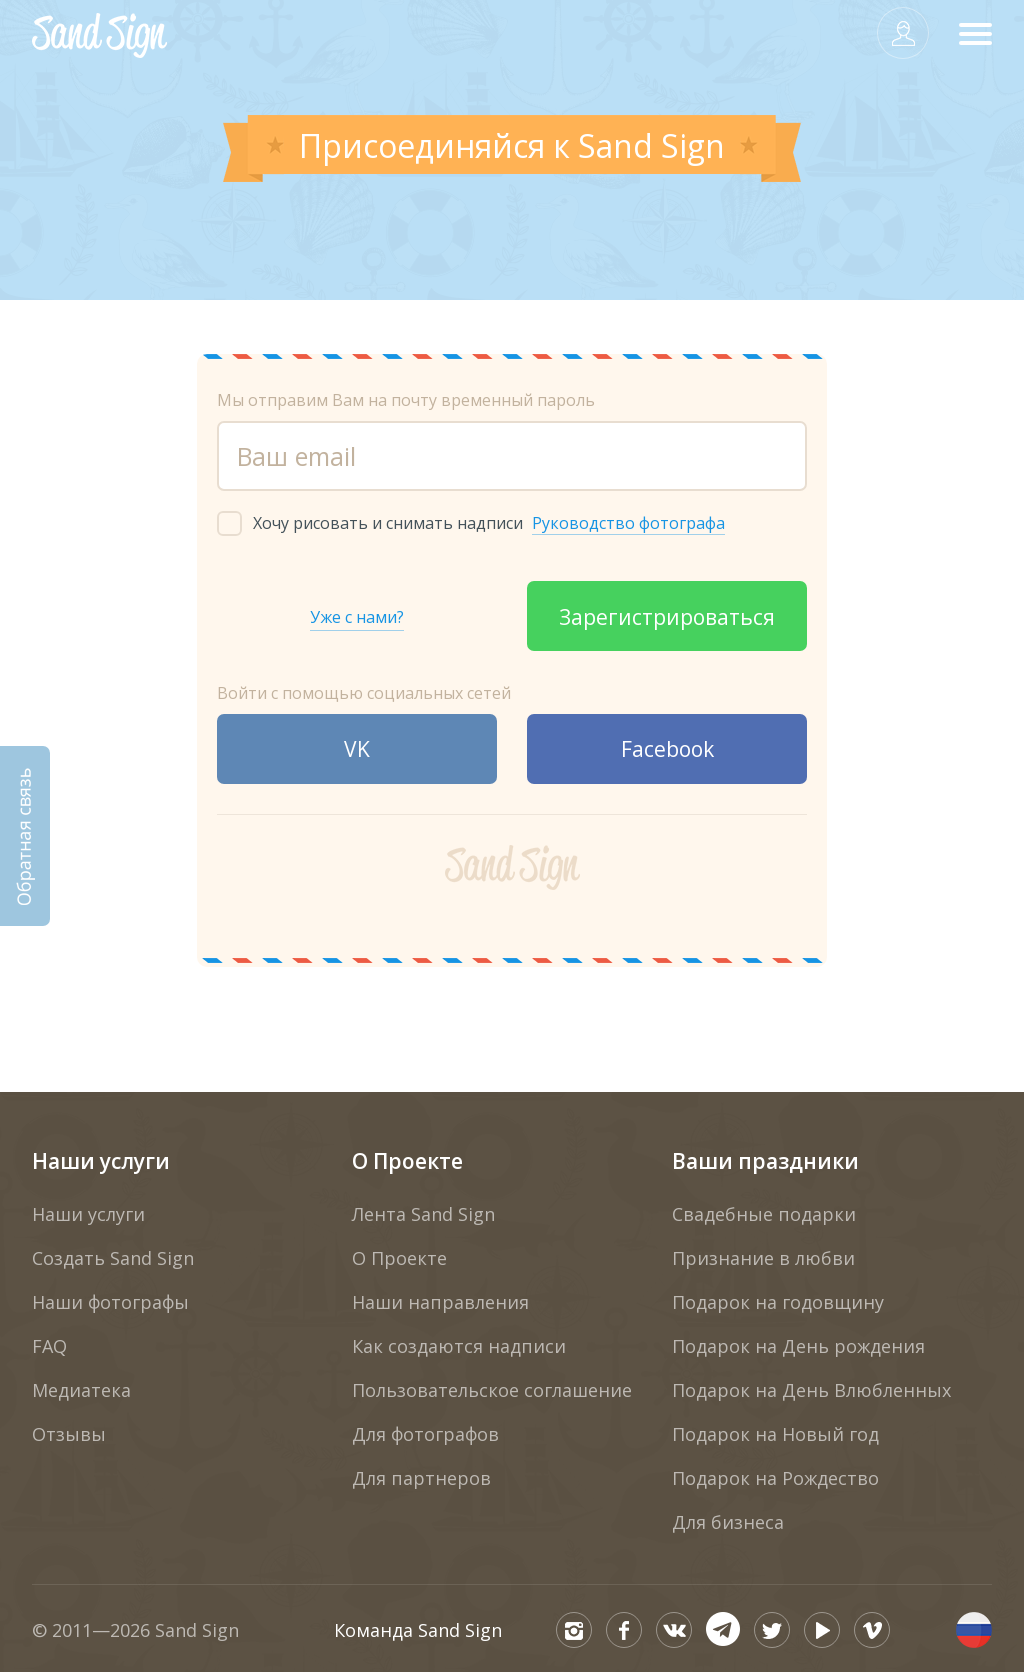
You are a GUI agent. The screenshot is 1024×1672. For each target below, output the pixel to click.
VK (357, 749)
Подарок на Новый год (775, 1434)
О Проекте (407, 1161)
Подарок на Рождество (775, 1478)
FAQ (49, 1346)
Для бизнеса (728, 1522)
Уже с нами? (357, 617)
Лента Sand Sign (423, 1214)
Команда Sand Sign (418, 1630)
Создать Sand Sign (113, 1258)
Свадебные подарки (764, 1214)
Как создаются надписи (459, 1346)
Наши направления (440, 1302)
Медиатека (81, 1390)
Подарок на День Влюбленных (811, 1390)
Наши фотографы (110, 1302)
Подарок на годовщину (778, 1302)
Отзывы (69, 1434)
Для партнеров (421, 1478)
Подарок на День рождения (798, 1346)
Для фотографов (425, 1434)
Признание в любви (763, 1258)
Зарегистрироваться (667, 617)
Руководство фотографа (628, 523)
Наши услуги (101, 1161)
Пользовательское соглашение (492, 1390)
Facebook (667, 749)
